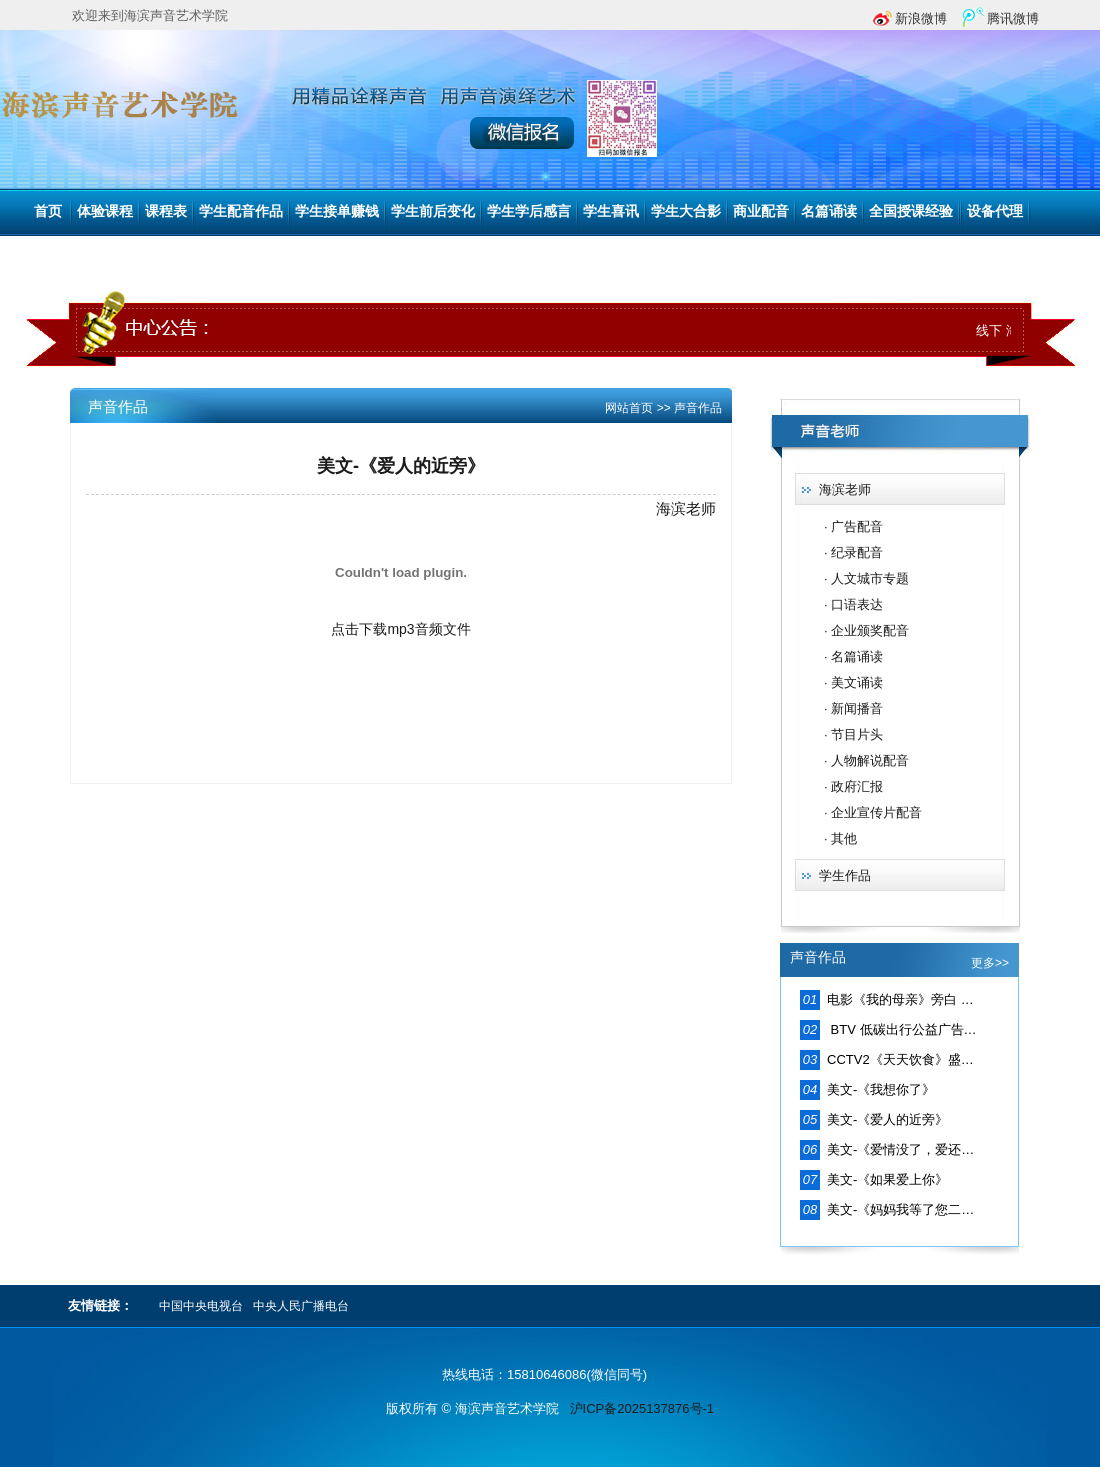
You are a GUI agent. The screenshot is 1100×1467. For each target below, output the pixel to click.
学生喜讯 (611, 211)
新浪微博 (921, 18)
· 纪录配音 (853, 552)
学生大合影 (686, 211)
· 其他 (840, 838)
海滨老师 (845, 489)
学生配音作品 (241, 211)
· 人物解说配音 (866, 760)
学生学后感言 (529, 211)
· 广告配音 (853, 526)
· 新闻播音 (853, 708)
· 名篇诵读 (853, 656)
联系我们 (58, 257)
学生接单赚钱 (337, 211)
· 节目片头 (853, 734)
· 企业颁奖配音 (866, 630)
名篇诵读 (829, 211)
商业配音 (761, 211)
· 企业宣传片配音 (873, 812)
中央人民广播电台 (301, 1306)
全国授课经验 (911, 211)
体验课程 (105, 211)
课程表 (166, 211)
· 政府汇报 (853, 786)
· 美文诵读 (853, 682)
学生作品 (845, 875)
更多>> (990, 963)
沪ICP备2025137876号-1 (642, 1408)
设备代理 (995, 211)
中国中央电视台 (201, 1306)
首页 (48, 211)
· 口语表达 (853, 604)
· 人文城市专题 (866, 578)
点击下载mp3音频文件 (400, 629)
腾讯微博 (1013, 18)
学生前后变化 (433, 211)
